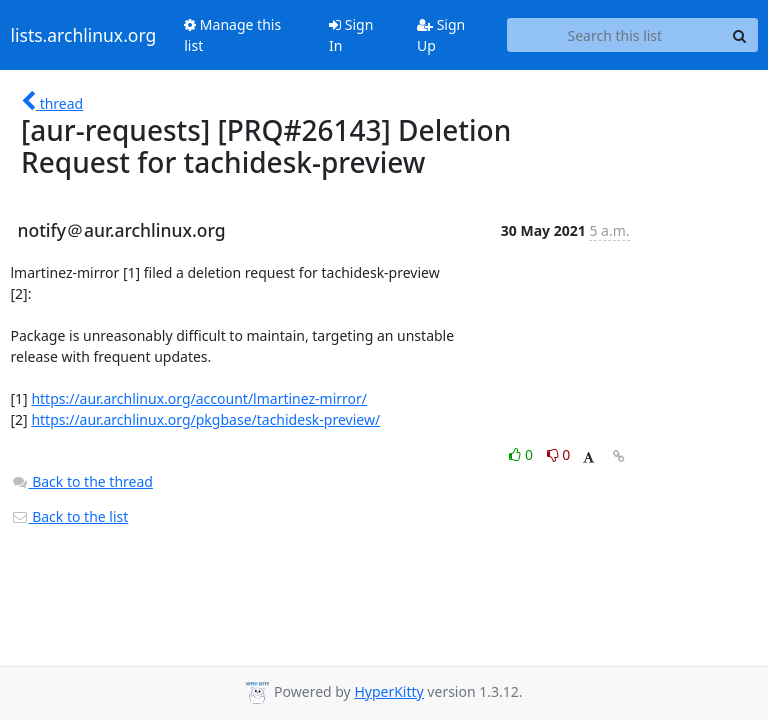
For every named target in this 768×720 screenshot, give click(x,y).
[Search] (740, 35)
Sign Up (441, 35)
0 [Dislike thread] (559, 454)
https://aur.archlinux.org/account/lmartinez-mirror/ (199, 398)
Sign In (351, 35)
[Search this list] (614, 35)
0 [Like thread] (522, 454)
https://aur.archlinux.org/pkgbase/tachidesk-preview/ (205, 419)
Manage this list (232, 35)
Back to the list (70, 516)
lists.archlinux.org (84, 35)
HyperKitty (388, 691)
